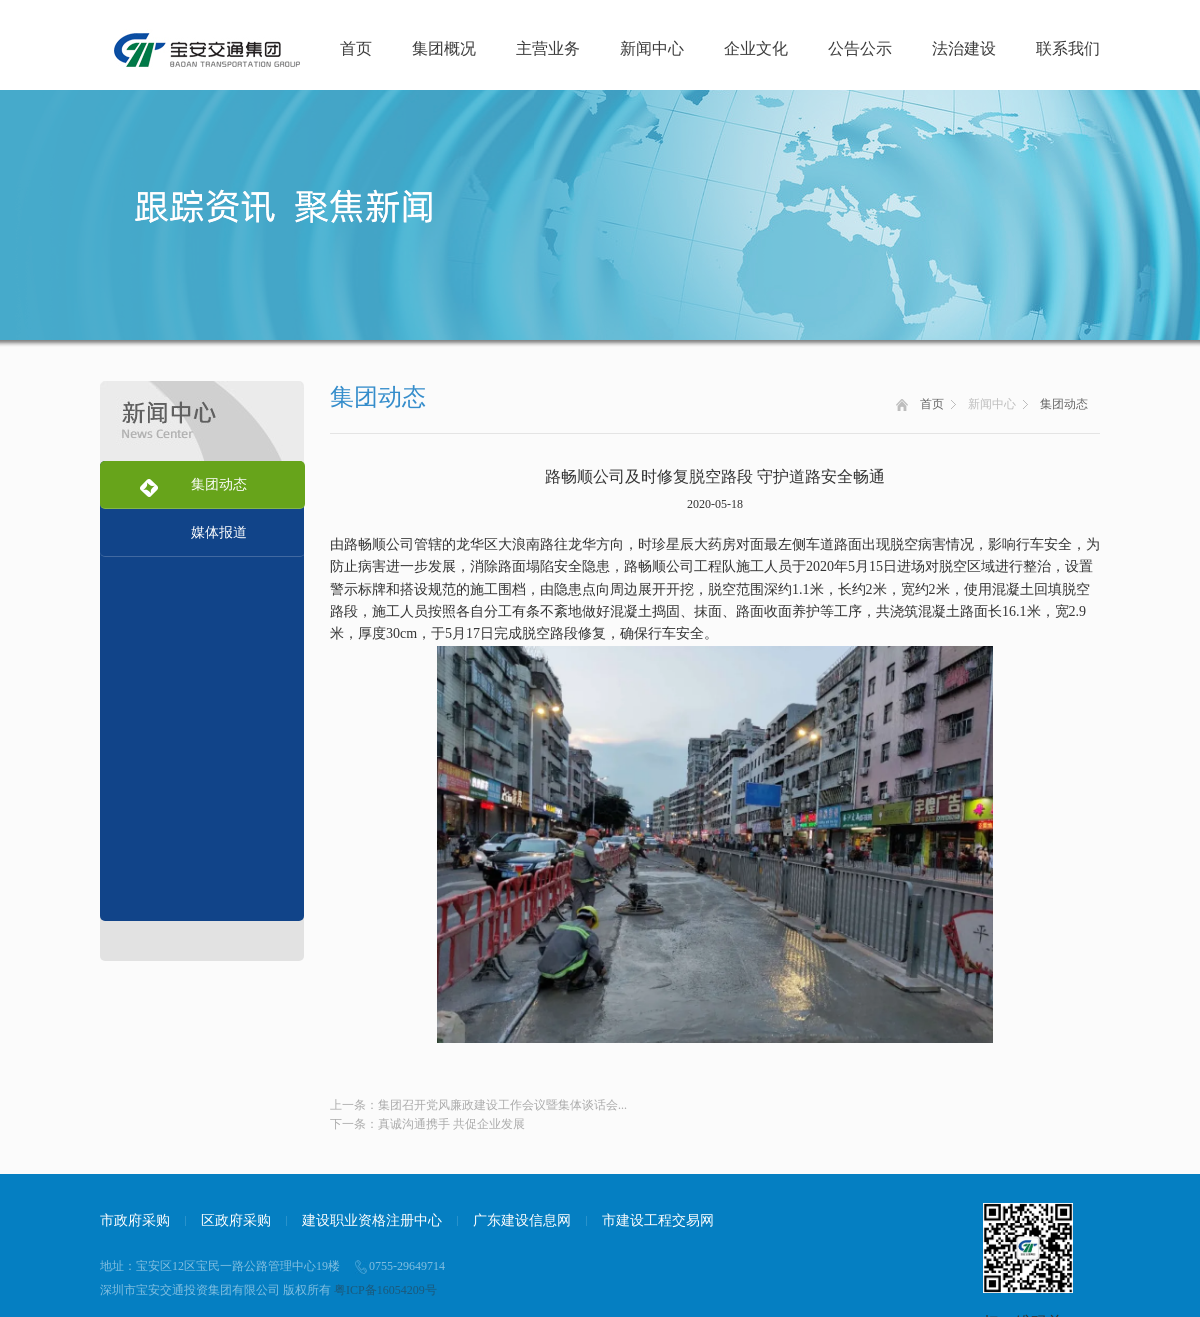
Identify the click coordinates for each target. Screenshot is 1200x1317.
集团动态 (1064, 404)
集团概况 (444, 48)
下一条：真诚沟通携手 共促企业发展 (427, 1124)
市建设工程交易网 (658, 1220)
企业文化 (756, 48)
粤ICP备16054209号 (385, 1290)
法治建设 (964, 48)
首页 (356, 48)
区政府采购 (236, 1220)
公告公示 (860, 48)
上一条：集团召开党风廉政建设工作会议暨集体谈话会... (478, 1105)
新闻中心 (652, 48)
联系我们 (1068, 48)
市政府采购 (135, 1220)
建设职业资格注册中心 (372, 1220)
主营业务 (548, 48)
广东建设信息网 (522, 1220)
